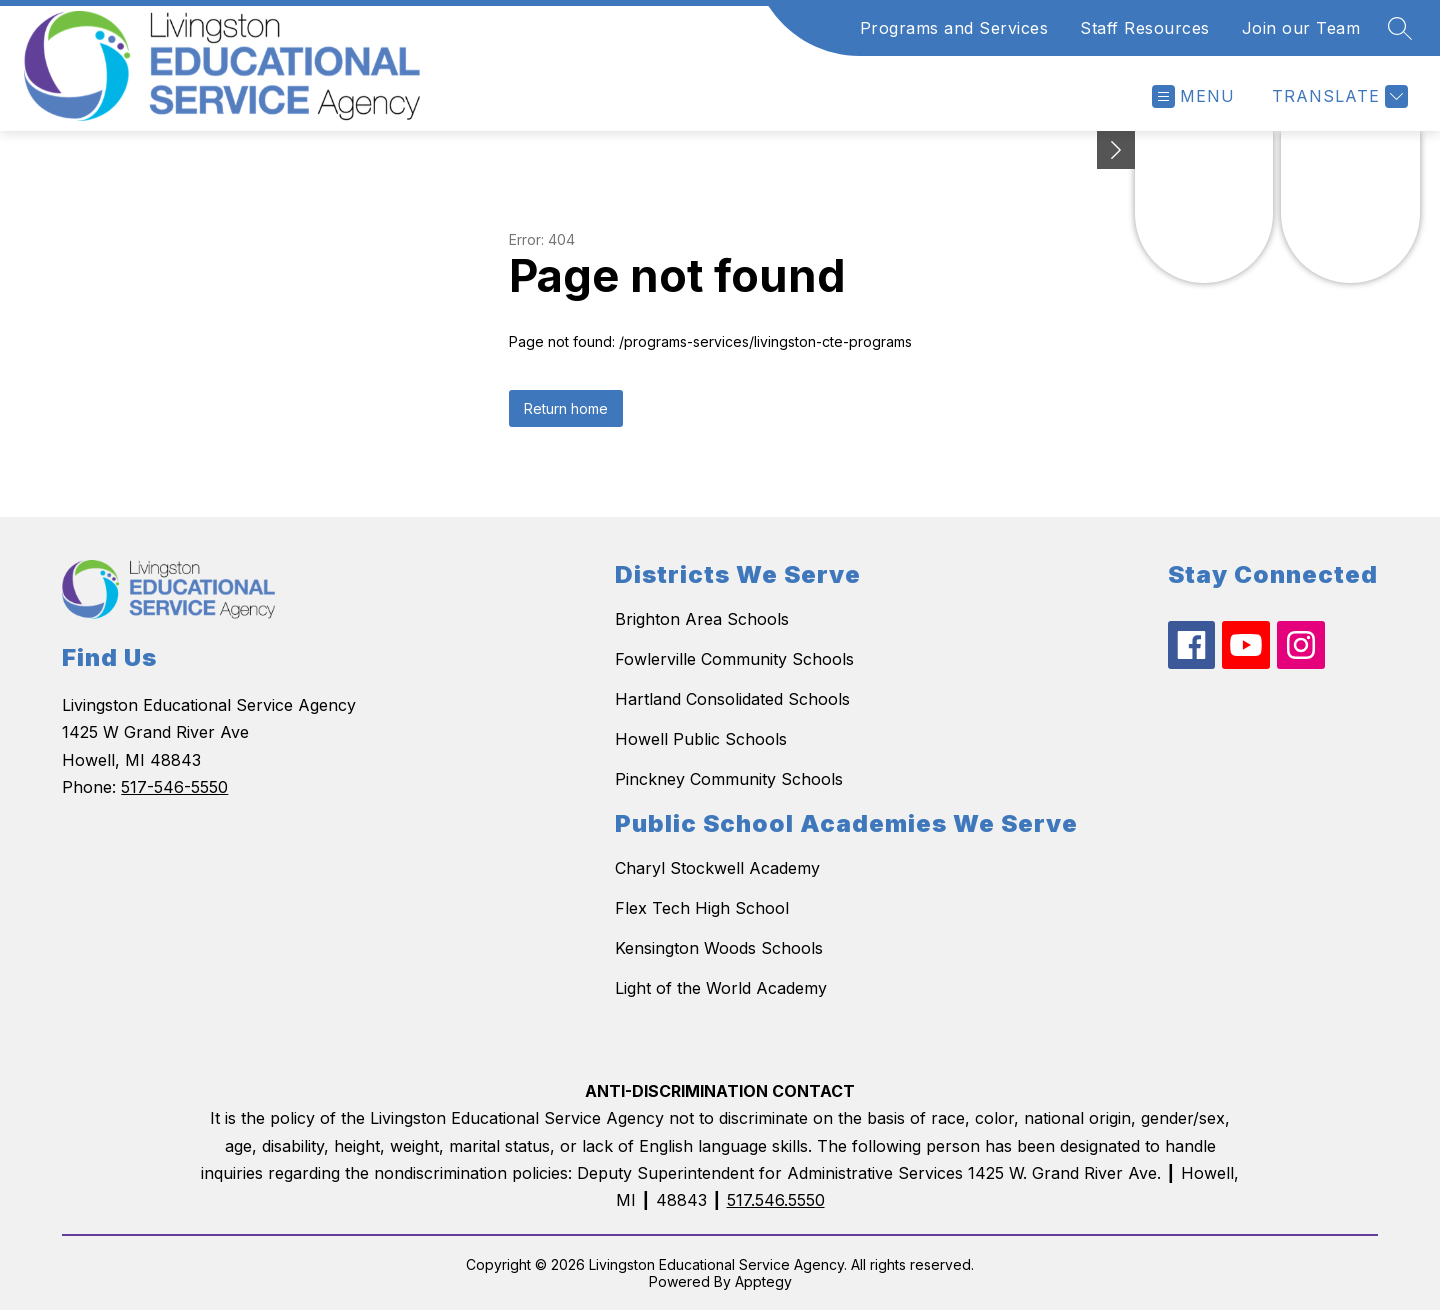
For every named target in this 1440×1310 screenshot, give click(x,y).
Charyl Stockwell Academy (717, 868)
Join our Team (1301, 28)
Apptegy (763, 1281)
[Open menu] (1193, 96)
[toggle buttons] (1116, 150)
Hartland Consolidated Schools (732, 699)
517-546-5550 (174, 787)
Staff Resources (1145, 28)
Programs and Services (954, 28)
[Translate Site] (1337, 96)
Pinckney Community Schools (729, 779)
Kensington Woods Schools (719, 948)
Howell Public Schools (701, 739)
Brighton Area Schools (702, 619)
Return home (566, 408)
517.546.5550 (776, 1200)
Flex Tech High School (702, 908)
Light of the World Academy (721, 988)
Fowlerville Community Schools (734, 659)
